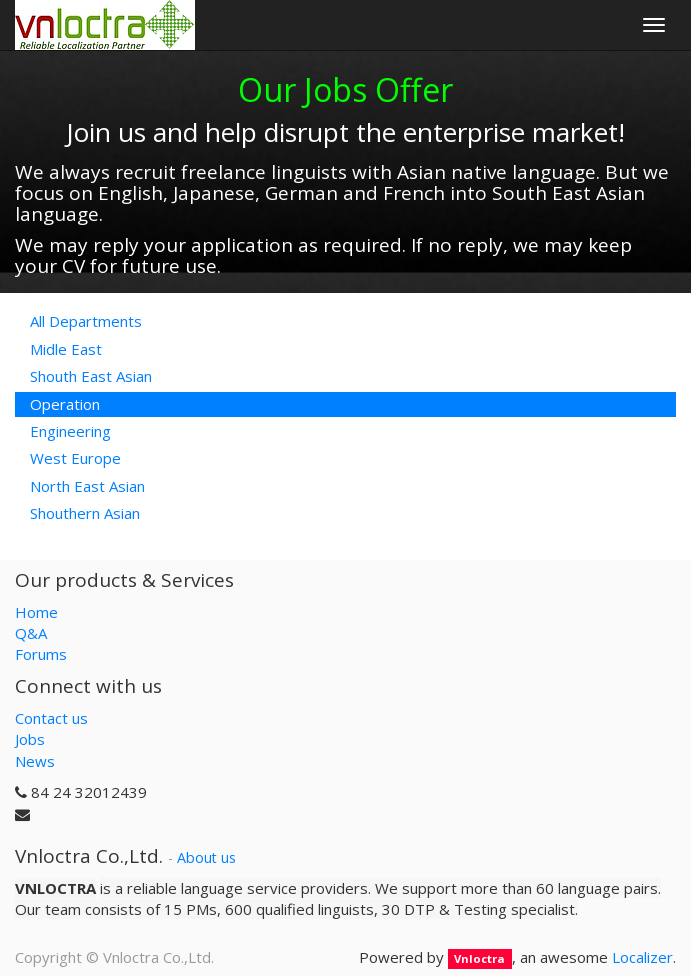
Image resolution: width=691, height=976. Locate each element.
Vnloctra (479, 958)
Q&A (31, 633)
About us (206, 857)
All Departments (86, 321)
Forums (41, 654)
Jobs (30, 739)
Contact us (51, 718)
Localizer (642, 957)
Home (36, 612)
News (35, 761)
